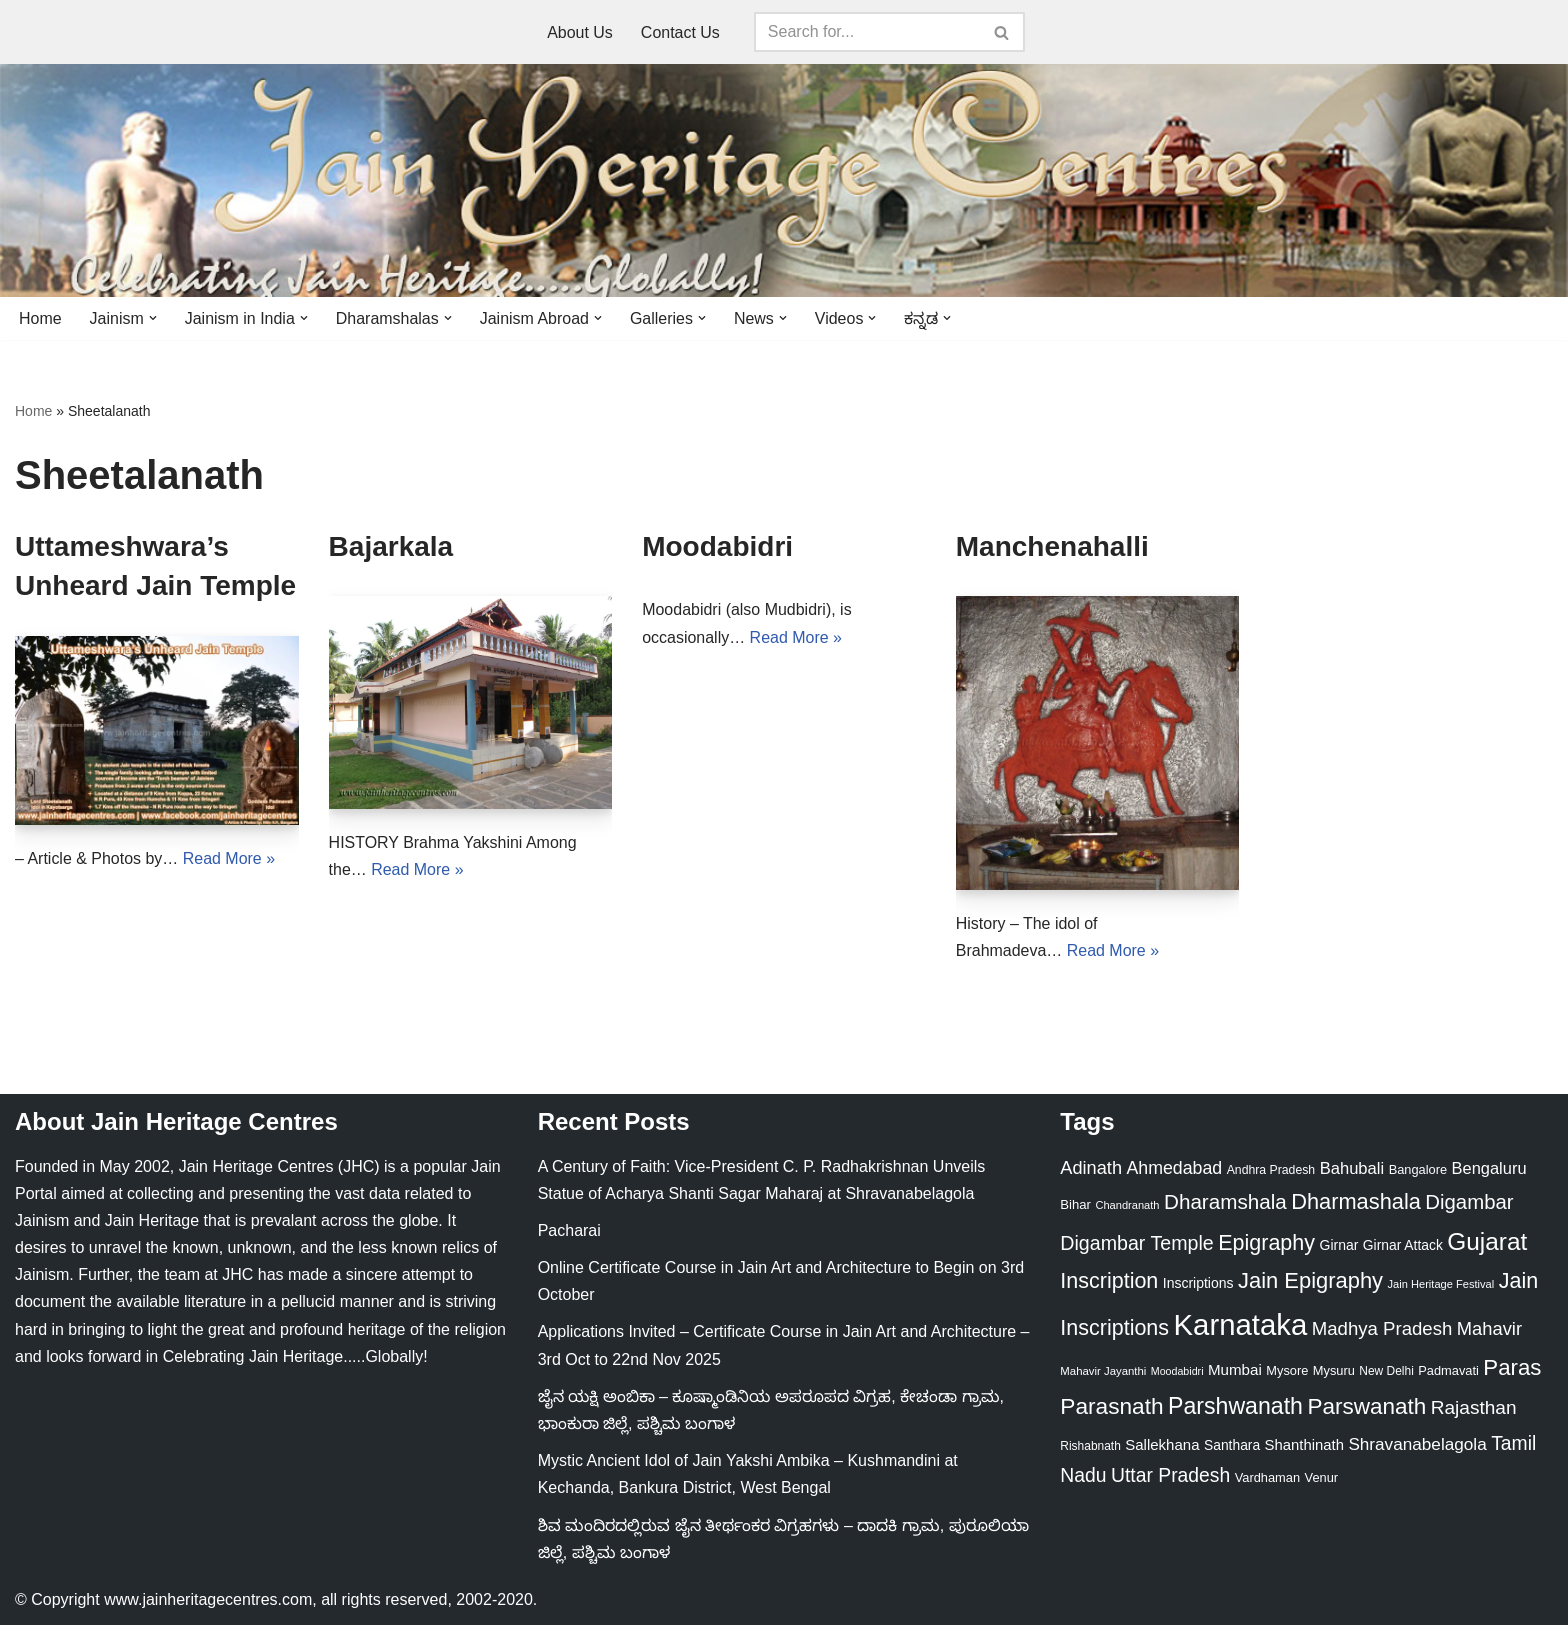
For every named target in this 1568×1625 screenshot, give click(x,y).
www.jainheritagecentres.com (208, 1599)
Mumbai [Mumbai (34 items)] (1235, 1370)
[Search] (867, 32)
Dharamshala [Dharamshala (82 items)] (1225, 1202)
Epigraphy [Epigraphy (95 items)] (1266, 1243)
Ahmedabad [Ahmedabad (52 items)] (1174, 1168)
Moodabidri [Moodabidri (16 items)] (1177, 1372)
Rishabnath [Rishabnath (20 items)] (1090, 1446)
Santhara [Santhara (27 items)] (1232, 1445)
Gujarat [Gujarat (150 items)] (1487, 1241)
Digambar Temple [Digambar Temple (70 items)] (1136, 1243)
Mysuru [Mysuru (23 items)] (1334, 1371)
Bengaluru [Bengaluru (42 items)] (1489, 1168)
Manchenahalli (1052, 546)
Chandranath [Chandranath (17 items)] (1127, 1206)
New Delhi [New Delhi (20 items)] (1386, 1372)
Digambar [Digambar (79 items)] (1469, 1203)
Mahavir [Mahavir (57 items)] (1489, 1328)
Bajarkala (391, 546)
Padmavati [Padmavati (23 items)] (1448, 1371)
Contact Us (680, 32)
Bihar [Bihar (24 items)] (1075, 1205)
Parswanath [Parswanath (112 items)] (1366, 1406)
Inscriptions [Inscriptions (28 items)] (1198, 1283)
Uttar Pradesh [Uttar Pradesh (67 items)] (1170, 1476)
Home (40, 318)
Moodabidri (717, 546)
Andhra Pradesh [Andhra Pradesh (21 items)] (1271, 1170)
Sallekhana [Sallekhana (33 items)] (1162, 1444)
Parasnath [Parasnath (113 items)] (1111, 1406)
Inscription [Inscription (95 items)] (1109, 1281)
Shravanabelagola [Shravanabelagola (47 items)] (1417, 1444)
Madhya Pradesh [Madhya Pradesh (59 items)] (1382, 1328)
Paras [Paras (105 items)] (1512, 1368)
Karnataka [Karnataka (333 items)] (1241, 1324)
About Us (580, 32)
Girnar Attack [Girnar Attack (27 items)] (1403, 1245)
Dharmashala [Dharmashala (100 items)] (1356, 1202)
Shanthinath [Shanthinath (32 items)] (1304, 1445)
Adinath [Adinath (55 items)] (1091, 1168)
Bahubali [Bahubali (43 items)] (1352, 1168)
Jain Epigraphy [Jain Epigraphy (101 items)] (1310, 1280)
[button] (153, 318)
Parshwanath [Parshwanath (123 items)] (1235, 1406)
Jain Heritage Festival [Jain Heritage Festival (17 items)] (1441, 1284)
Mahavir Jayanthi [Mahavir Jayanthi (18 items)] (1103, 1372)
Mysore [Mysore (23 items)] (1287, 1371)
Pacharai (569, 1230)
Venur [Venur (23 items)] (1322, 1478)
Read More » (229, 858)
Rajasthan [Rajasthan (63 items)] (1474, 1407)
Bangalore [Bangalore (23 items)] (1418, 1169)
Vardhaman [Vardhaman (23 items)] (1267, 1478)
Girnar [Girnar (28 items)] (1339, 1245)
